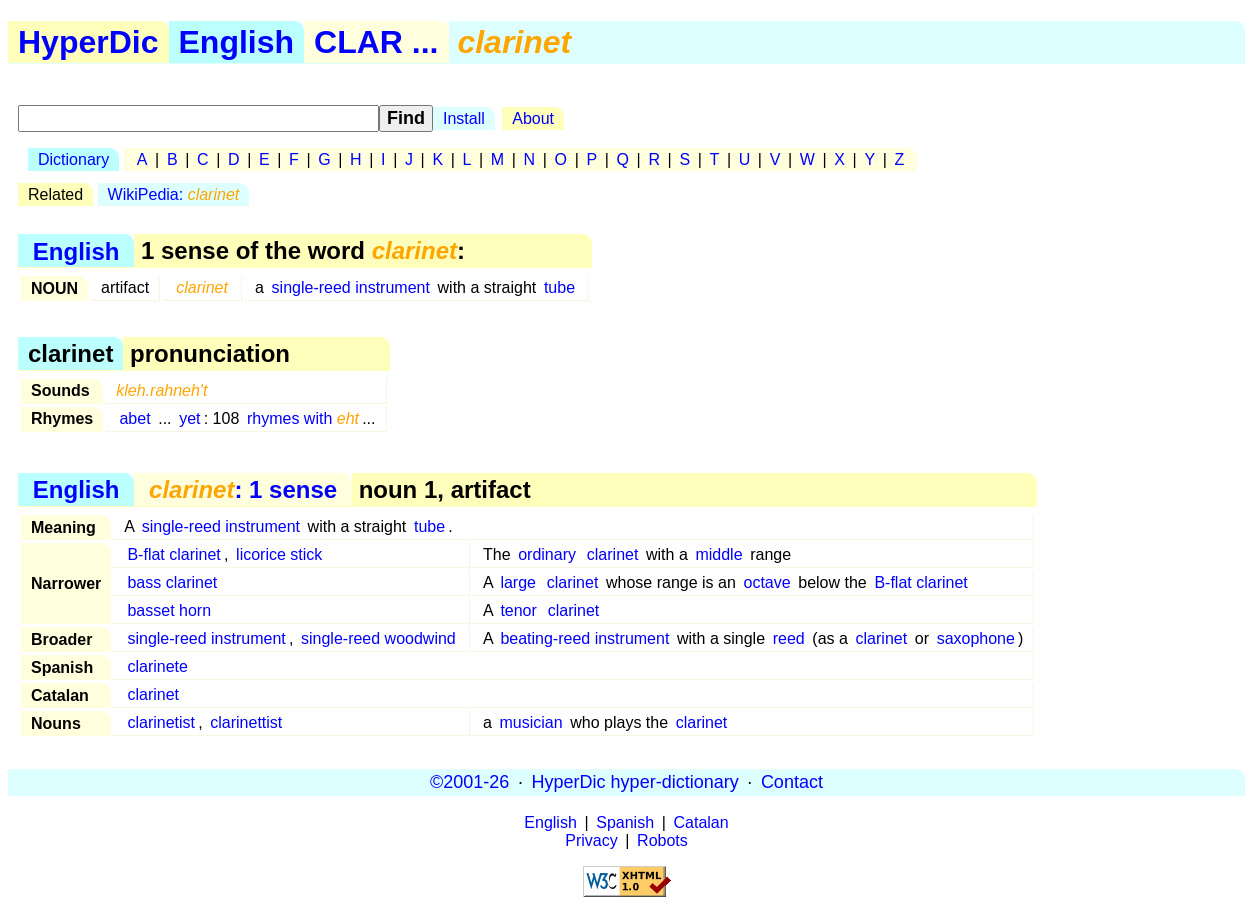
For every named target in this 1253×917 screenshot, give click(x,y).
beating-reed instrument (584, 638)
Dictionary (73, 159)
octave (766, 582)
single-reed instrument (351, 287)
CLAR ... (376, 42)
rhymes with (303, 418)
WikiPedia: (174, 194)
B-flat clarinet (173, 554)
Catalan (701, 822)
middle (718, 554)
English (237, 42)
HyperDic (88, 42)
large (518, 582)
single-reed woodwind (378, 638)
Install (464, 118)
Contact (792, 782)
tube (559, 287)
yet (189, 418)
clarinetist (161, 722)
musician (530, 722)
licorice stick (279, 554)
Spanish (625, 822)
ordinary (547, 554)
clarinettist (246, 722)
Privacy (591, 840)
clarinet (613, 554)
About (533, 118)
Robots (662, 840)
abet (134, 418)
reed (789, 638)
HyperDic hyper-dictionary (635, 782)
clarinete (157, 666)
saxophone (976, 638)
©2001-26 (469, 782)
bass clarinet (172, 582)
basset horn (169, 610)
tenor (518, 610)
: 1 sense (243, 489)
